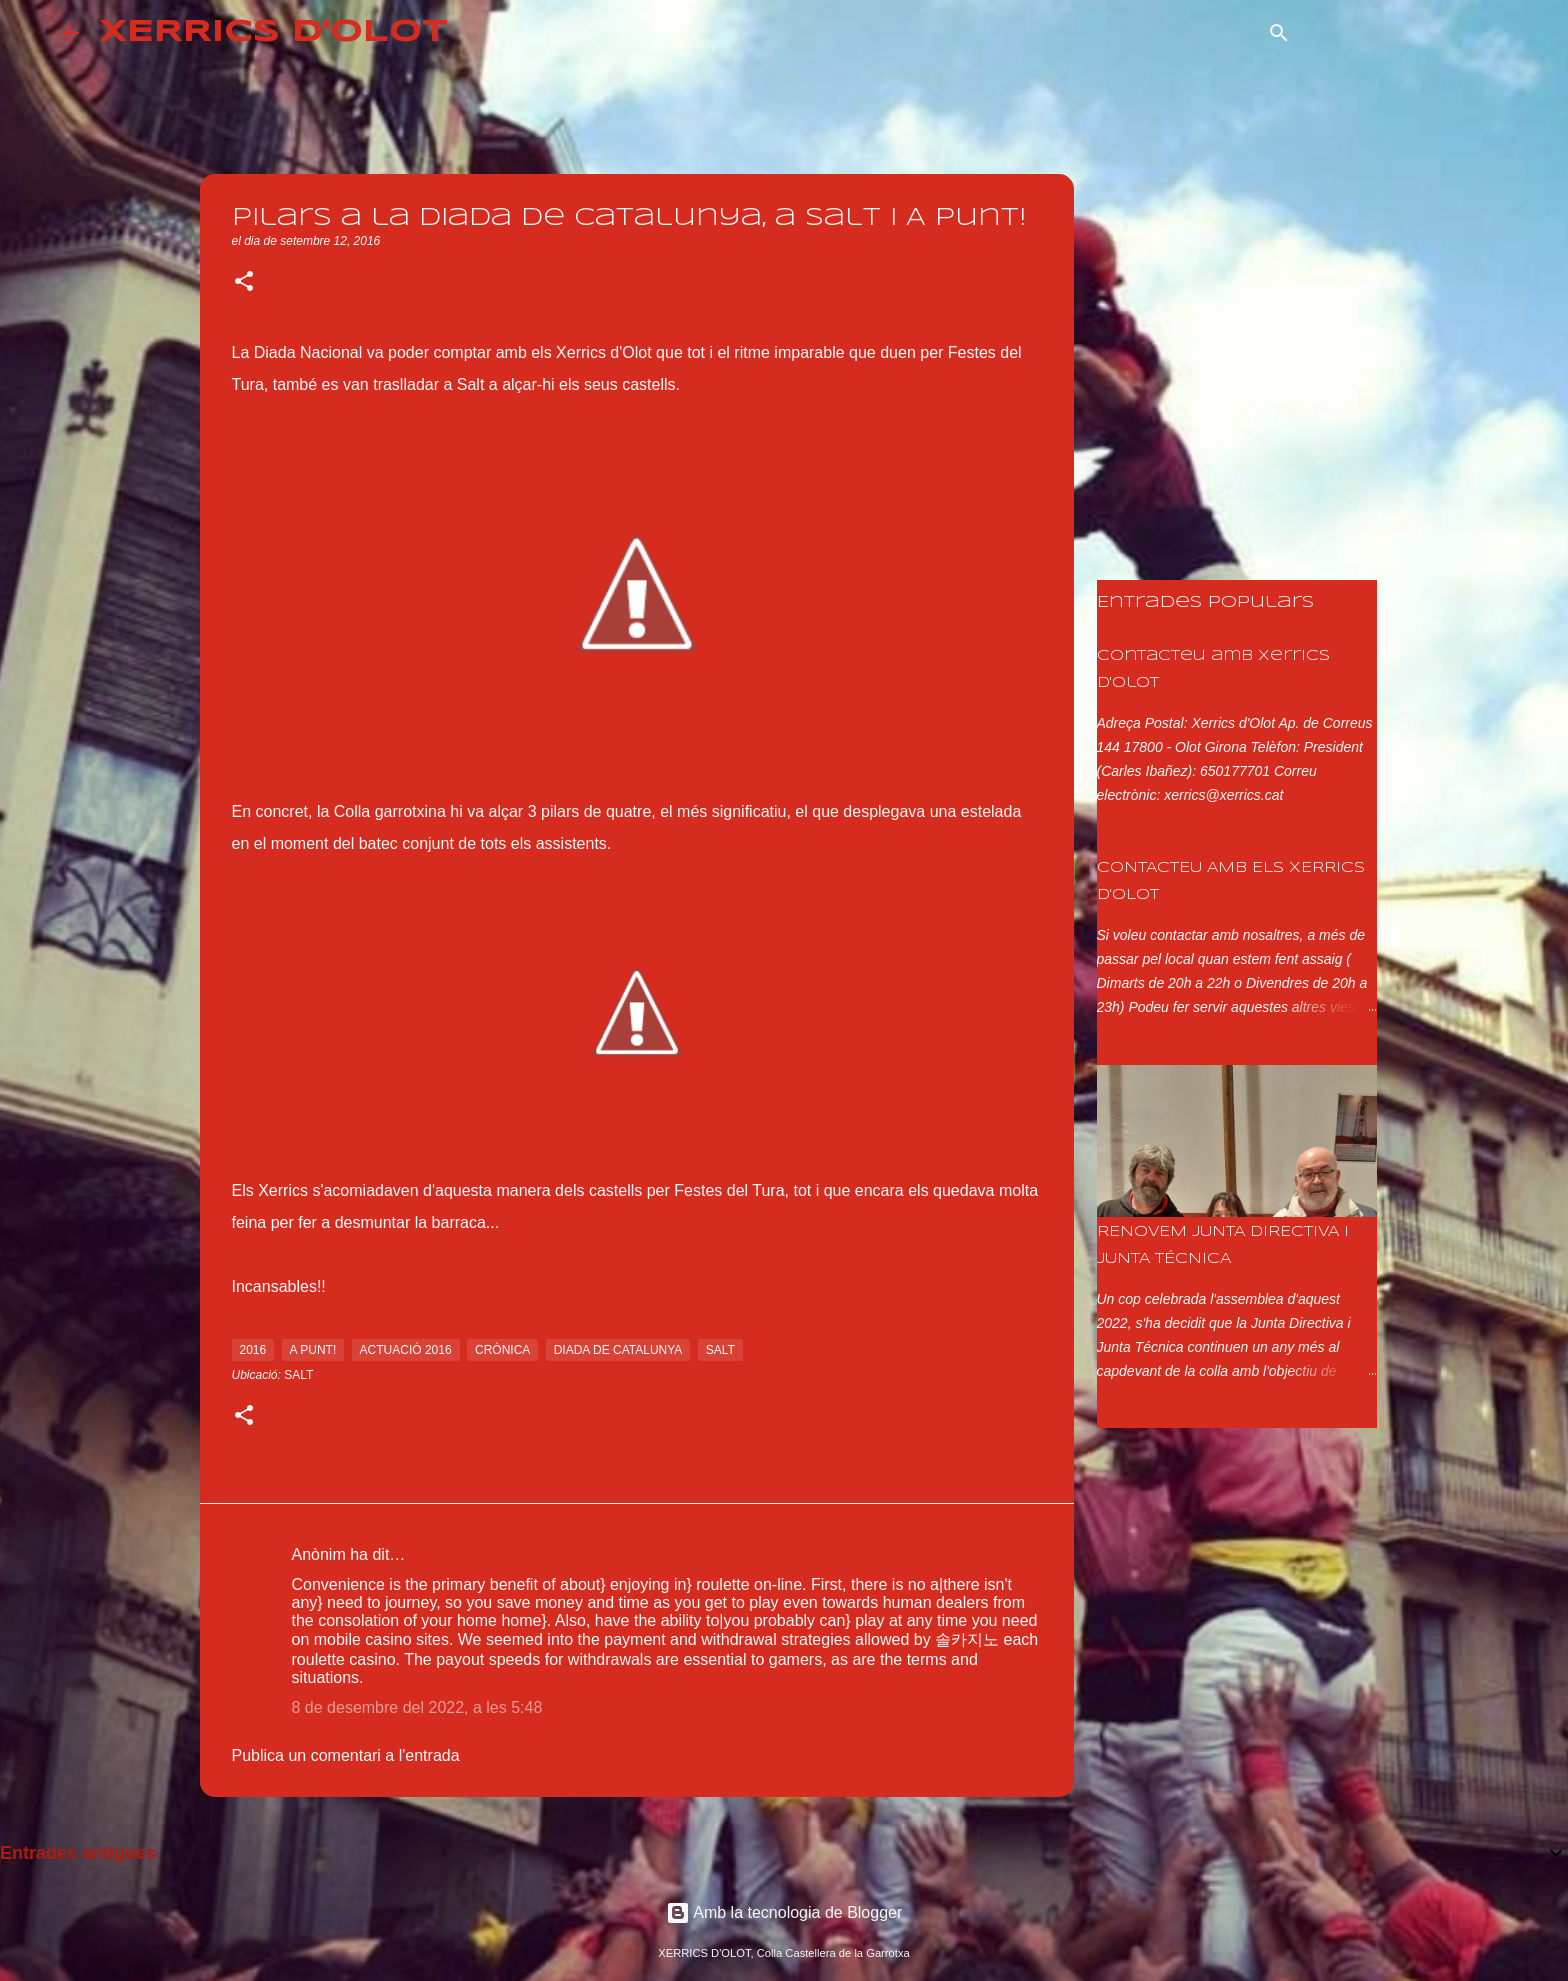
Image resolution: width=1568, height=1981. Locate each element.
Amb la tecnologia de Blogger (784, 1912)
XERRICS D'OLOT (273, 32)
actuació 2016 (406, 1350)
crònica (502, 1350)
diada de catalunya (618, 1350)
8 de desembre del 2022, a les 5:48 (417, 1707)
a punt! (313, 1350)
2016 (253, 1350)
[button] (244, 283)
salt (720, 1350)
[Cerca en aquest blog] (1404, 33)
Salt (298, 1375)
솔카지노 (967, 1639)
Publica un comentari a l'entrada (346, 1755)
